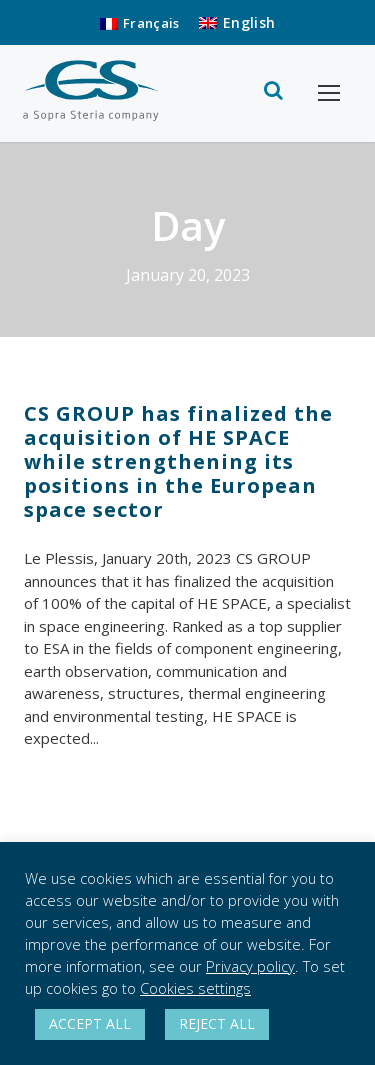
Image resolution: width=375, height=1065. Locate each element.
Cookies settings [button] (195, 988)
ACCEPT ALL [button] (90, 1023)
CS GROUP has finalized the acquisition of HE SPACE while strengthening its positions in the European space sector (178, 461)
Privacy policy (250, 966)
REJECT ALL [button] (217, 1023)
